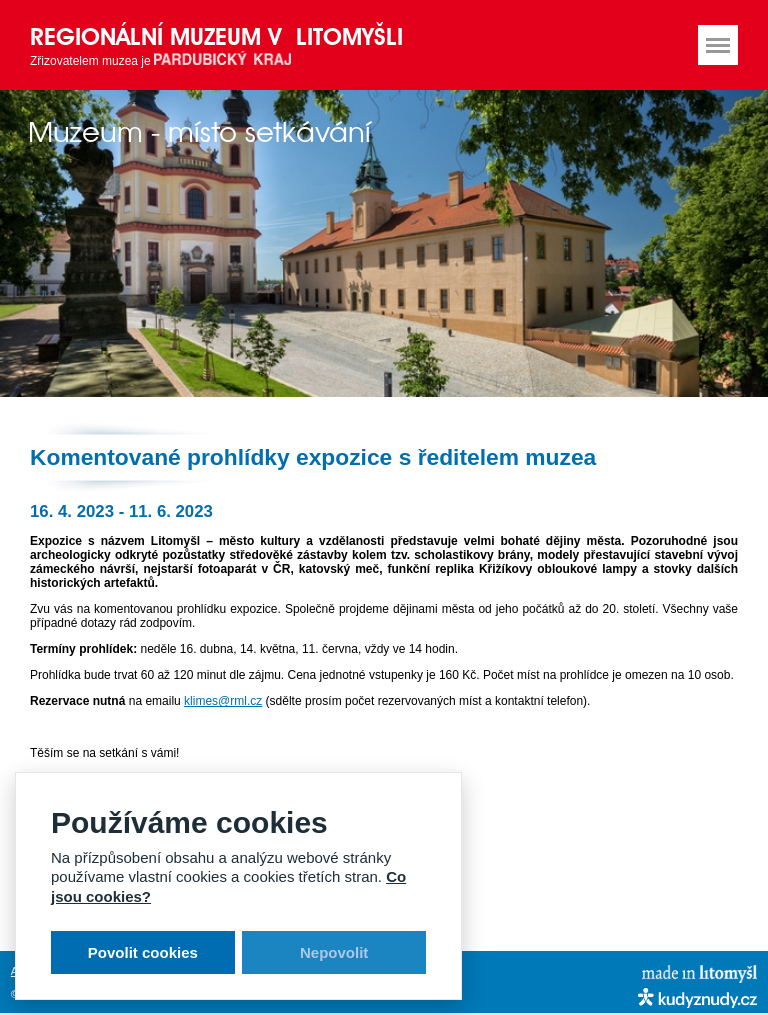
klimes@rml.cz (223, 701)
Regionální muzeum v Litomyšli (216, 36)
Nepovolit (334, 952)
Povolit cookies (143, 952)
